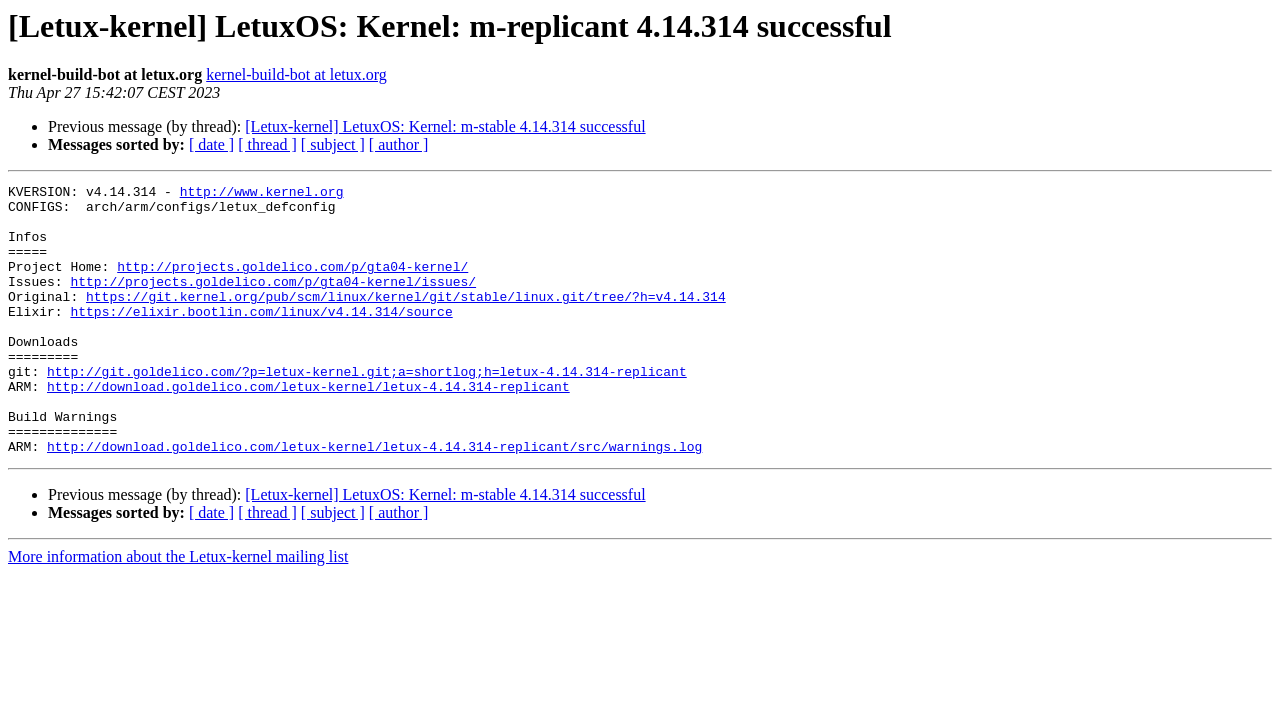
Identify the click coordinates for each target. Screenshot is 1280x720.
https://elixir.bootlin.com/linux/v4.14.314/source (261, 338)
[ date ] (211, 144)
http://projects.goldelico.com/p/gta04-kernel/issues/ (273, 302)
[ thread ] (267, 144)
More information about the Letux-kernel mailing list (178, 610)
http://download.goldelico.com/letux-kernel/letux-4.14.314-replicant (308, 428)
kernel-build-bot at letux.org (296, 74)
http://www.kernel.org (262, 194)
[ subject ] (333, 144)
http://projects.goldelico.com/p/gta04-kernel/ (292, 284)
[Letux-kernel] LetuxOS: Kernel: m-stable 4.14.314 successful (445, 126)
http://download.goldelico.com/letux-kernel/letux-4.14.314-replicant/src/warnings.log (374, 500)
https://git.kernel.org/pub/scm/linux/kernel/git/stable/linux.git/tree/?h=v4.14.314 (406, 320)
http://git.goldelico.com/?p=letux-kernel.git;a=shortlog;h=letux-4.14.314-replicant (367, 410)
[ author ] (399, 144)
